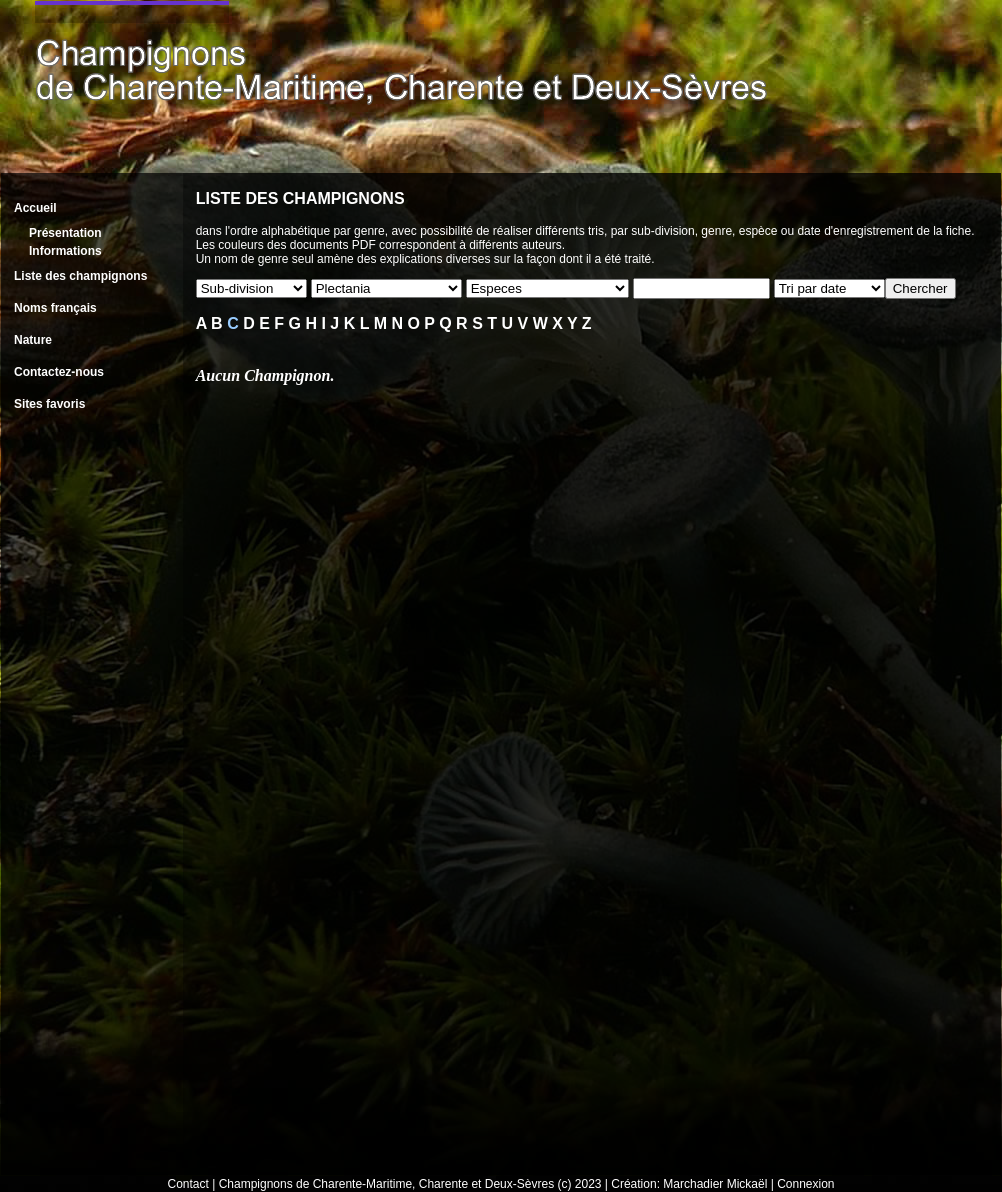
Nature (33, 340)
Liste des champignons (80, 276)
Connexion (805, 1184)
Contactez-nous (59, 372)
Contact (188, 1184)
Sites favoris (49, 404)
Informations (65, 251)
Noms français (55, 308)
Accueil (35, 208)
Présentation (65, 233)
